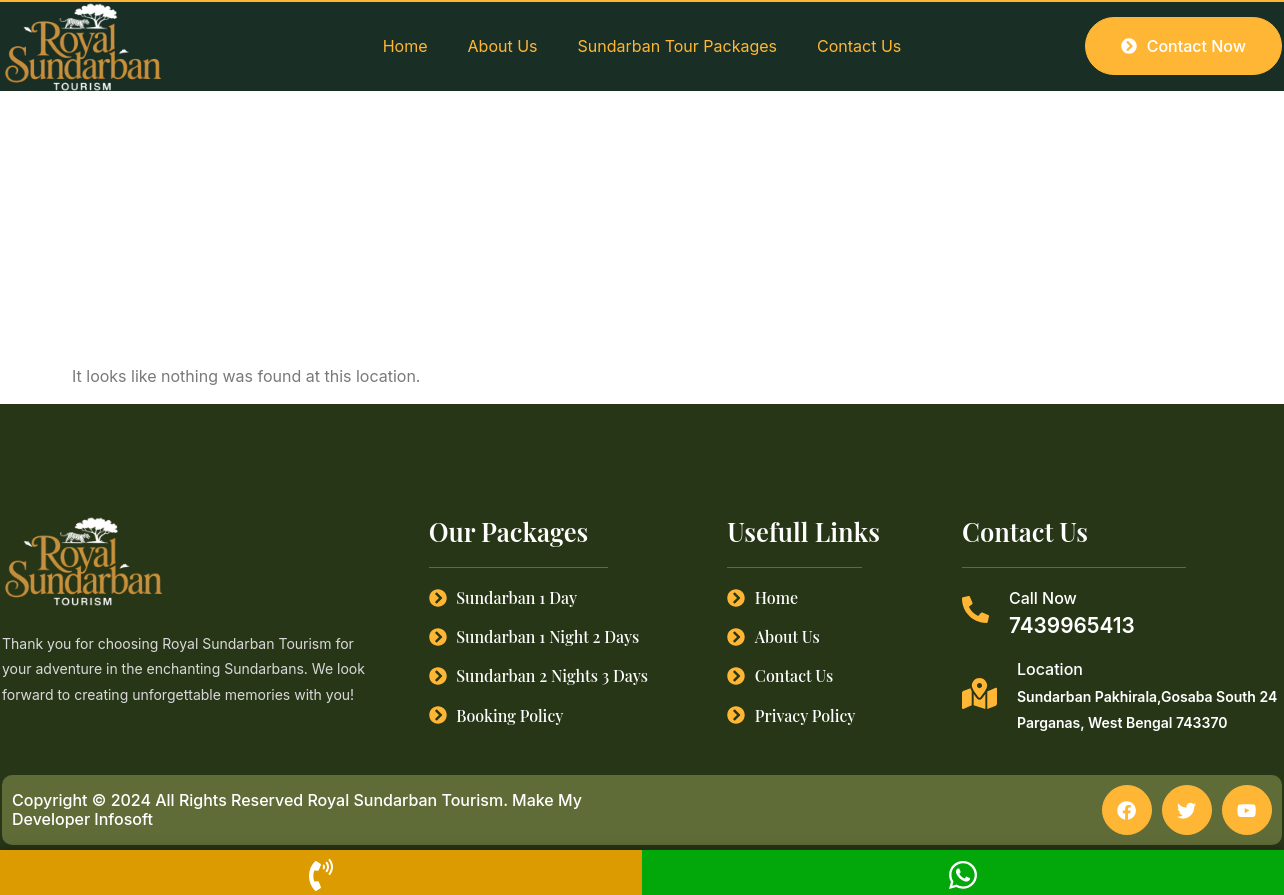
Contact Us (859, 46)
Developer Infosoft (82, 820)
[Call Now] (975, 609)
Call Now (1043, 598)
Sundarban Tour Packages (677, 46)
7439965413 (1072, 625)
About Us (503, 46)
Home (405, 46)
